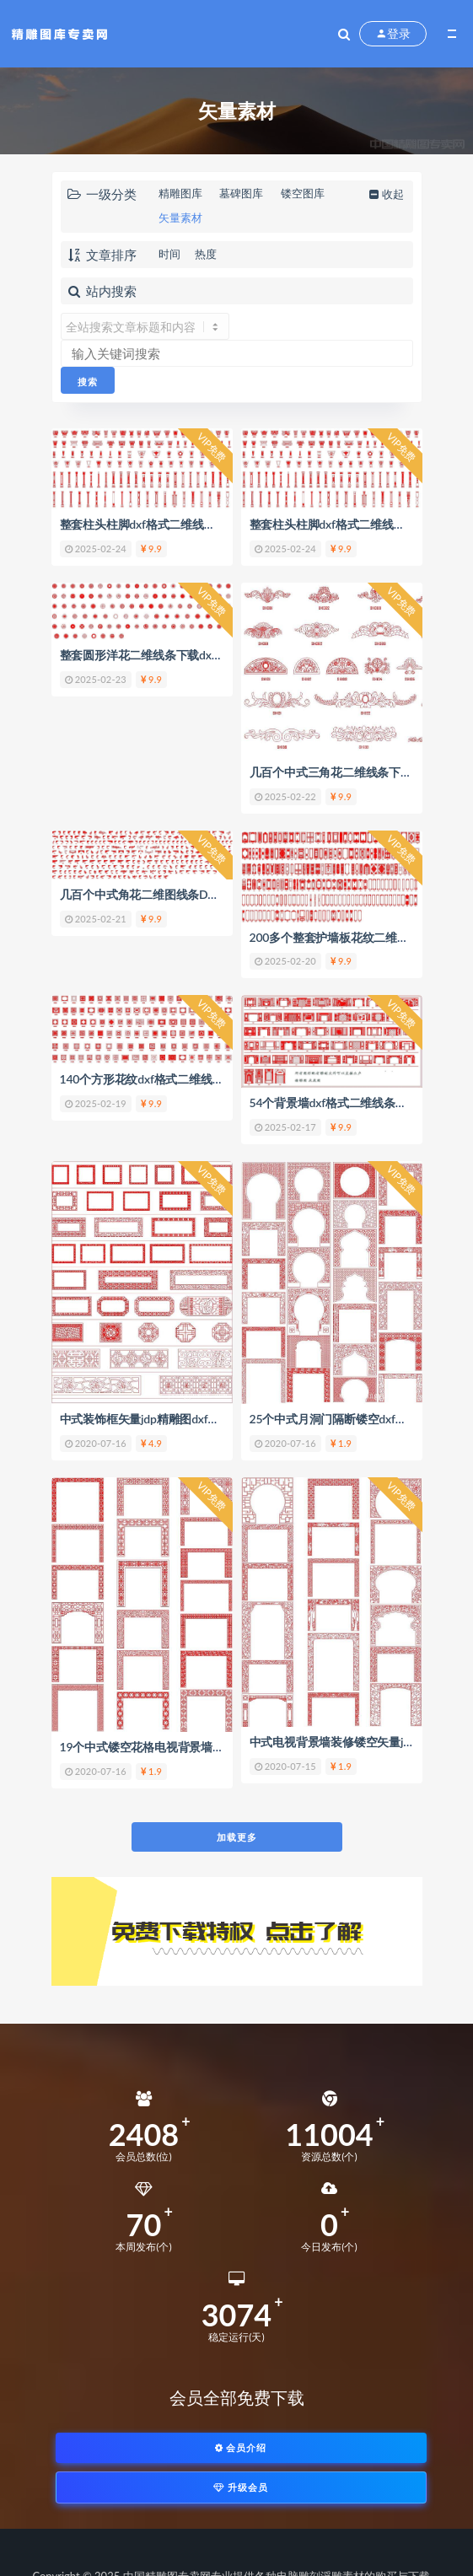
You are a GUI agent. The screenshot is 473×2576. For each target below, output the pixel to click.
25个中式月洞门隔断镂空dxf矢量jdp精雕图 (360, 1419)
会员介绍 (241, 2447)
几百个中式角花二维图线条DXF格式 (152, 894)
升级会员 (241, 2487)
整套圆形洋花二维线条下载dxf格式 (149, 655)
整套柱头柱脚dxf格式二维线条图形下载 (161, 524)
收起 (385, 194)
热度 (206, 254)
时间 (169, 254)
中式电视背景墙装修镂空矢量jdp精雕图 (350, 1741)
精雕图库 (180, 193)
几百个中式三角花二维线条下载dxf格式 (351, 772)
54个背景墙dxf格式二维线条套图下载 (346, 1102)
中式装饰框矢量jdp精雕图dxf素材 (146, 1419)
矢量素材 (180, 217)
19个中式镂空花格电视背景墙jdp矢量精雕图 (173, 1747)
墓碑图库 (241, 193)
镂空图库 (303, 193)
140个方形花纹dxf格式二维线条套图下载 (165, 1079)
